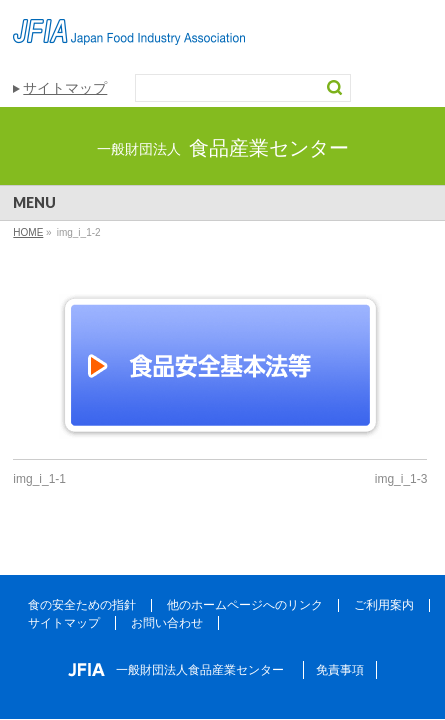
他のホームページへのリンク (245, 605)
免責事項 (340, 670)
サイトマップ (65, 88)
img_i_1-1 (39, 479)
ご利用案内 (384, 605)
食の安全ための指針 (82, 605)
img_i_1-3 (401, 479)
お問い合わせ (167, 623)
